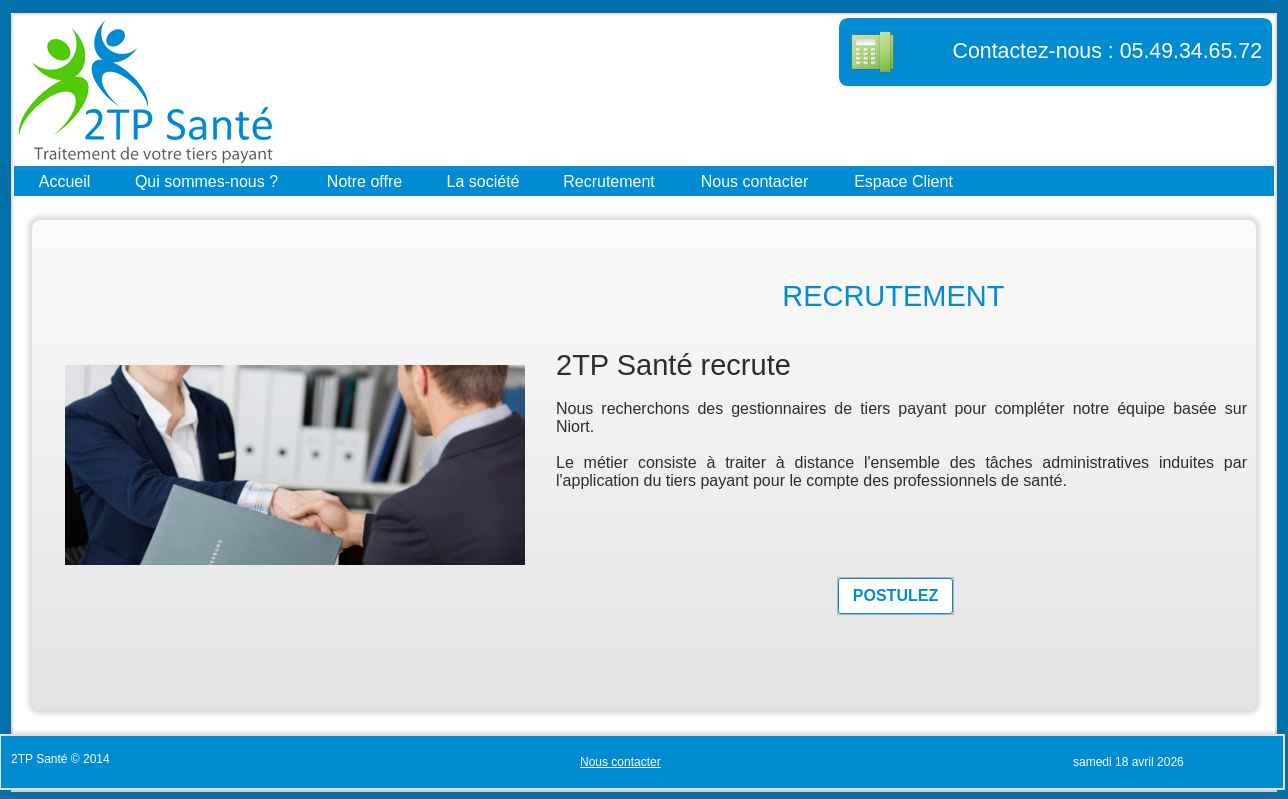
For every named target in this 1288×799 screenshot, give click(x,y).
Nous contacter (755, 180)
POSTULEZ (895, 595)
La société (483, 180)
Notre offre (364, 180)
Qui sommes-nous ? (206, 180)
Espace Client (903, 180)
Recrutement (609, 180)
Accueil (65, 180)
